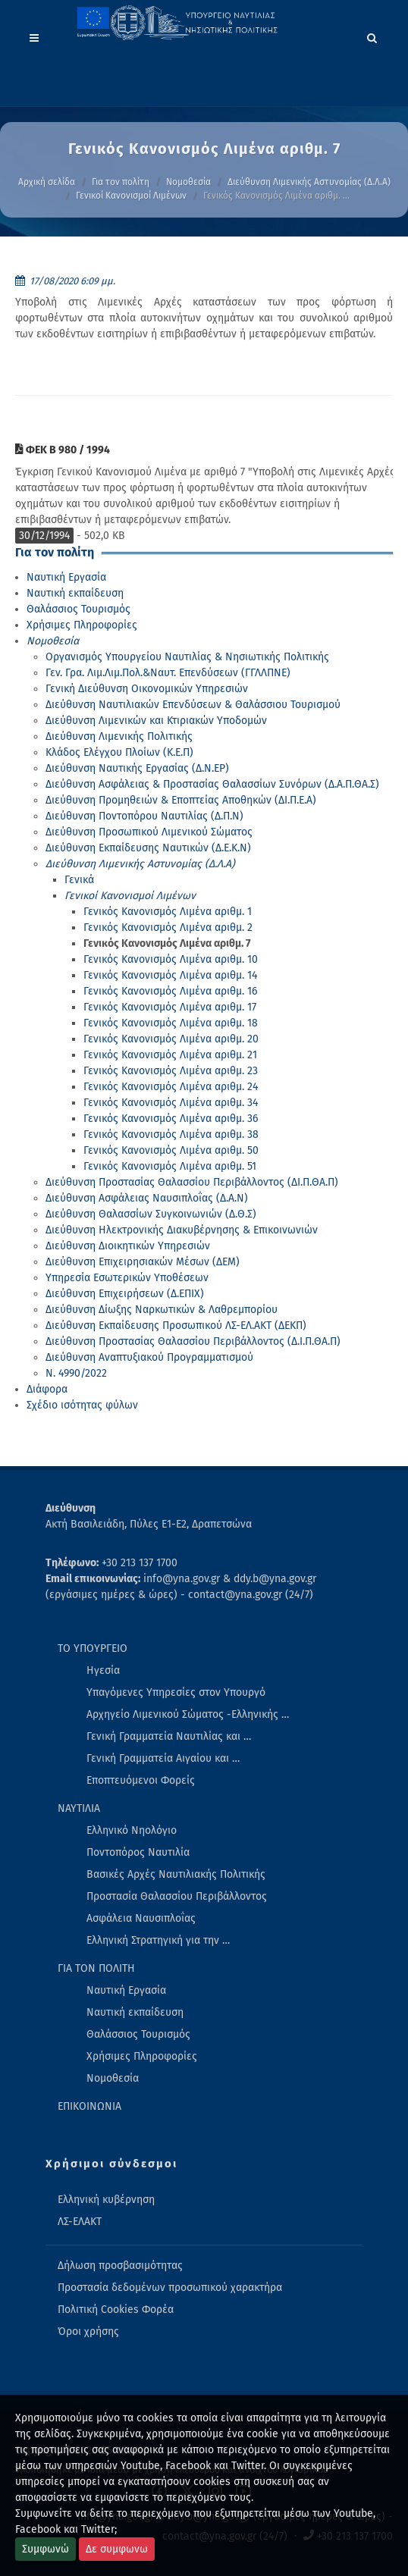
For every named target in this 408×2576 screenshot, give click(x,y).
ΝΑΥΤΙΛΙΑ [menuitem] (79, 1808)
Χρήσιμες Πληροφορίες (82, 625)
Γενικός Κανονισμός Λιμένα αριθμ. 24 (170, 1086)
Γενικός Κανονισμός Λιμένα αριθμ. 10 (170, 959)
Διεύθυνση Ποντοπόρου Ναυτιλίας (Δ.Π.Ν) (144, 816)
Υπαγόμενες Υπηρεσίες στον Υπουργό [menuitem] (175, 1692)
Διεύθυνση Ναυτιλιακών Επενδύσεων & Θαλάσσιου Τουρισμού (193, 704)
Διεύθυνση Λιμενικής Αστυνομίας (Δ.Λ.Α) (309, 182)
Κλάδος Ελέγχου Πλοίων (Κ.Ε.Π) (119, 752)
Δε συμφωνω (117, 2549)
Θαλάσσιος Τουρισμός (78, 609)
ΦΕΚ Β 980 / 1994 (62, 449)
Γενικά (79, 879)
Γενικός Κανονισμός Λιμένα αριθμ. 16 (170, 991)
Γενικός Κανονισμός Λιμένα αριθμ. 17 (169, 1007)
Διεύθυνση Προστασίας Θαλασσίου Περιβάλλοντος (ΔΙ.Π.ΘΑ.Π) (192, 1182)
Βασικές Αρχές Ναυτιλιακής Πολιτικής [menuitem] (175, 1874)
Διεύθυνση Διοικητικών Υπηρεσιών (128, 1245)
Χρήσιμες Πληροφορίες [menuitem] (141, 2056)
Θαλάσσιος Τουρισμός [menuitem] (138, 2034)
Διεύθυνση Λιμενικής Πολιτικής (119, 736)
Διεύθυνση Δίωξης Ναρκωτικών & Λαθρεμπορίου (162, 1309)
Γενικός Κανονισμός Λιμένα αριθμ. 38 (171, 1134)
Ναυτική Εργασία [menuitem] (126, 1990)
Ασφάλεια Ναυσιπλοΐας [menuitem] (141, 1918)
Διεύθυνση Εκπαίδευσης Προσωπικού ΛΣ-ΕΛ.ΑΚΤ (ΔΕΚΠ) (176, 1325)
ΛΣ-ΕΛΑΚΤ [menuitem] (80, 2221)
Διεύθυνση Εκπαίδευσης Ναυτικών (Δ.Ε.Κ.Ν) (148, 847)
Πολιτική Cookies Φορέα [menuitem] (116, 2309)
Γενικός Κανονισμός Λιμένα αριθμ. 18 (170, 1023)
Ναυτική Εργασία (66, 577)
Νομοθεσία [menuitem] (112, 2078)
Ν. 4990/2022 (76, 1373)
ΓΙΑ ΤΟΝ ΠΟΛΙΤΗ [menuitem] (96, 1968)
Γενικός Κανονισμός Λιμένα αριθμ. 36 (170, 1118)
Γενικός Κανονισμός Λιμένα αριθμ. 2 (168, 927)
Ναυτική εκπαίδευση (75, 593)
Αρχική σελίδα (46, 182)
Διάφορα (47, 1389)
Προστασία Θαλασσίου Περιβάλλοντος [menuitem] (176, 1896)
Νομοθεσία (188, 182)
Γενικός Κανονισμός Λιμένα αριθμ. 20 (171, 1039)
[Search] (372, 35)
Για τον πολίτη (120, 182)
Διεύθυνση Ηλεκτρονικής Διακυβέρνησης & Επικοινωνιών (182, 1230)
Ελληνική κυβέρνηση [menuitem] (106, 2199)
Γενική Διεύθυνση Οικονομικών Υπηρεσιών (147, 688)
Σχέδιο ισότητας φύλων (82, 1405)
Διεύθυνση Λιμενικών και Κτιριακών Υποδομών (156, 720)
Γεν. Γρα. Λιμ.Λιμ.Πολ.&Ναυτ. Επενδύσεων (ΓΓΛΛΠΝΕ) (168, 672)
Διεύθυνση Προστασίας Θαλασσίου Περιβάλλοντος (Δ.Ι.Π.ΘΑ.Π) (193, 1341)
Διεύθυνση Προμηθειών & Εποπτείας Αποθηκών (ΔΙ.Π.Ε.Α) (181, 800)
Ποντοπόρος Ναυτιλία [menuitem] (138, 1852)
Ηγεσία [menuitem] (103, 1670)
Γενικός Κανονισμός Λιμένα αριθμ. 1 (167, 911)
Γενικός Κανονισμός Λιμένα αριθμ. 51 (169, 1166)
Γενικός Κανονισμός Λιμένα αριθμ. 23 (170, 1070)
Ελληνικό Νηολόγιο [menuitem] (131, 1830)
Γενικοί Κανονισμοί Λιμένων (131, 195)
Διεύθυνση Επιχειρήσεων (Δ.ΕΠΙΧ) (125, 1293)
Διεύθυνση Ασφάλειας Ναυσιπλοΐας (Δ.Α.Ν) (147, 1198)
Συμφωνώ (45, 2549)
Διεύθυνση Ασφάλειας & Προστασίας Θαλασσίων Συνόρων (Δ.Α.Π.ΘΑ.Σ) (212, 784)
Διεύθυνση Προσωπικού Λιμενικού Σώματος (149, 832)
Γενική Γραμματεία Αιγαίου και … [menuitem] (163, 1758)
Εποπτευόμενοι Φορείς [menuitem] (140, 1780)
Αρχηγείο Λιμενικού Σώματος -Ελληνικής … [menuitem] (187, 1714)
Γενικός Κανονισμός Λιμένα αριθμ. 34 (170, 1102)
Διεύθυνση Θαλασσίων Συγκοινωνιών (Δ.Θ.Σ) (151, 1214)
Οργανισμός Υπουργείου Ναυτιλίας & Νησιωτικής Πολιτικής (187, 656)
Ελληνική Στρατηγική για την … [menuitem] (158, 1940)
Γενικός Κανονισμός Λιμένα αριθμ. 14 (170, 975)
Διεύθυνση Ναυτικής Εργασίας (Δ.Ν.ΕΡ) (137, 768)
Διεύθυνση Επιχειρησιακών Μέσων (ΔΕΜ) (143, 1261)
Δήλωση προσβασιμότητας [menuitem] (120, 2265)
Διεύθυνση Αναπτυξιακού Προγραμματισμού (149, 1357)
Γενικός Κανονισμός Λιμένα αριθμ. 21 (170, 1054)
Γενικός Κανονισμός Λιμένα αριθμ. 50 (171, 1150)
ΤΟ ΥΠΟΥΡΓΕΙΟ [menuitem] (92, 1648)
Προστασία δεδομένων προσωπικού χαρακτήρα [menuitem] (170, 2287)
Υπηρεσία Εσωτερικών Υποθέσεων (127, 1277)
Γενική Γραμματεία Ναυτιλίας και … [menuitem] (168, 1736)
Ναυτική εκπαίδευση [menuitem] (135, 2012)
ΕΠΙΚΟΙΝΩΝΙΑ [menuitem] (89, 2106)
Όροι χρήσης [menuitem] (88, 2331)
